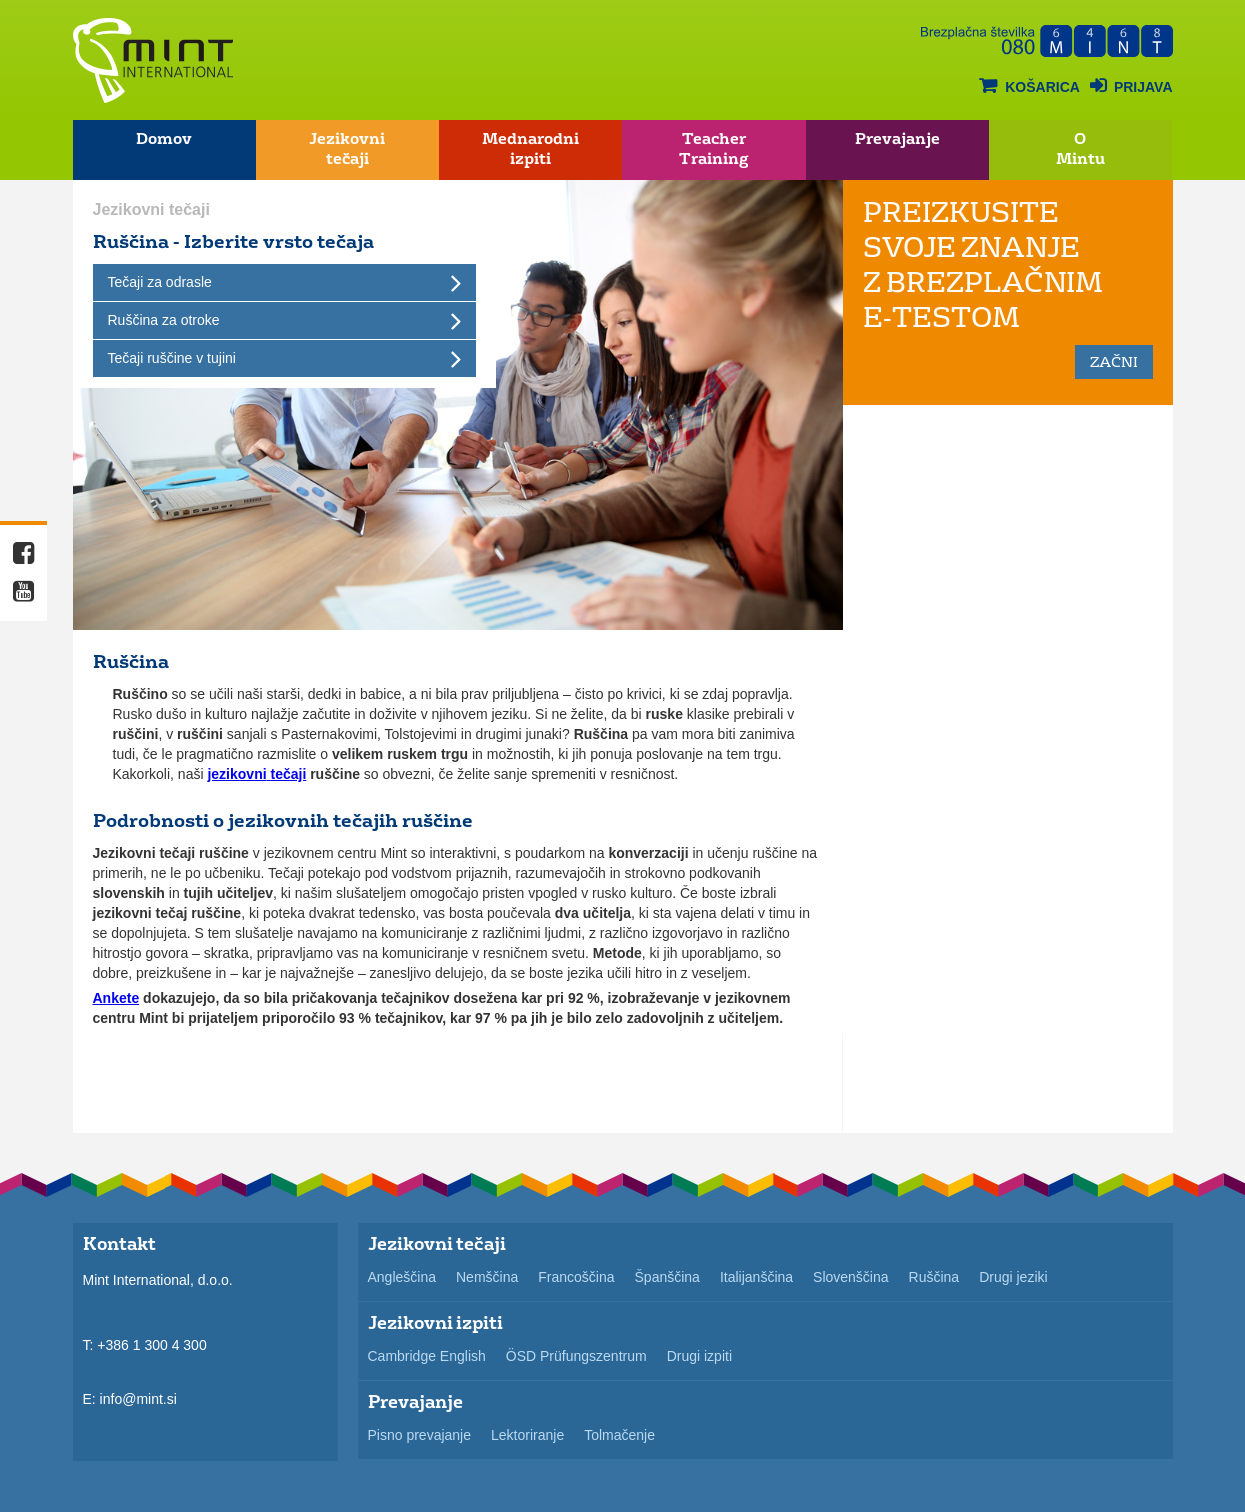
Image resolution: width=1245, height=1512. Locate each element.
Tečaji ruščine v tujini (172, 358)
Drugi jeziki (1013, 1277)
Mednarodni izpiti (530, 149)
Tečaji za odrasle (160, 282)
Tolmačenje (619, 1435)
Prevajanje (897, 139)
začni (1114, 362)
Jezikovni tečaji (347, 149)
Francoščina (576, 1277)
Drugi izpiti (699, 1356)
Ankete (116, 998)
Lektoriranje (527, 1435)
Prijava (1131, 85)
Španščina (667, 1277)
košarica (1029, 85)
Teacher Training (713, 149)
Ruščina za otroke (164, 320)
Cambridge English (427, 1356)
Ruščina (934, 1277)
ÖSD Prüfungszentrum (576, 1356)
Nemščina (487, 1277)
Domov (164, 139)
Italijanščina (756, 1277)
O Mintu (1080, 149)
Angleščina (402, 1277)
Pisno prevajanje (420, 1435)
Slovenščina (851, 1277)
